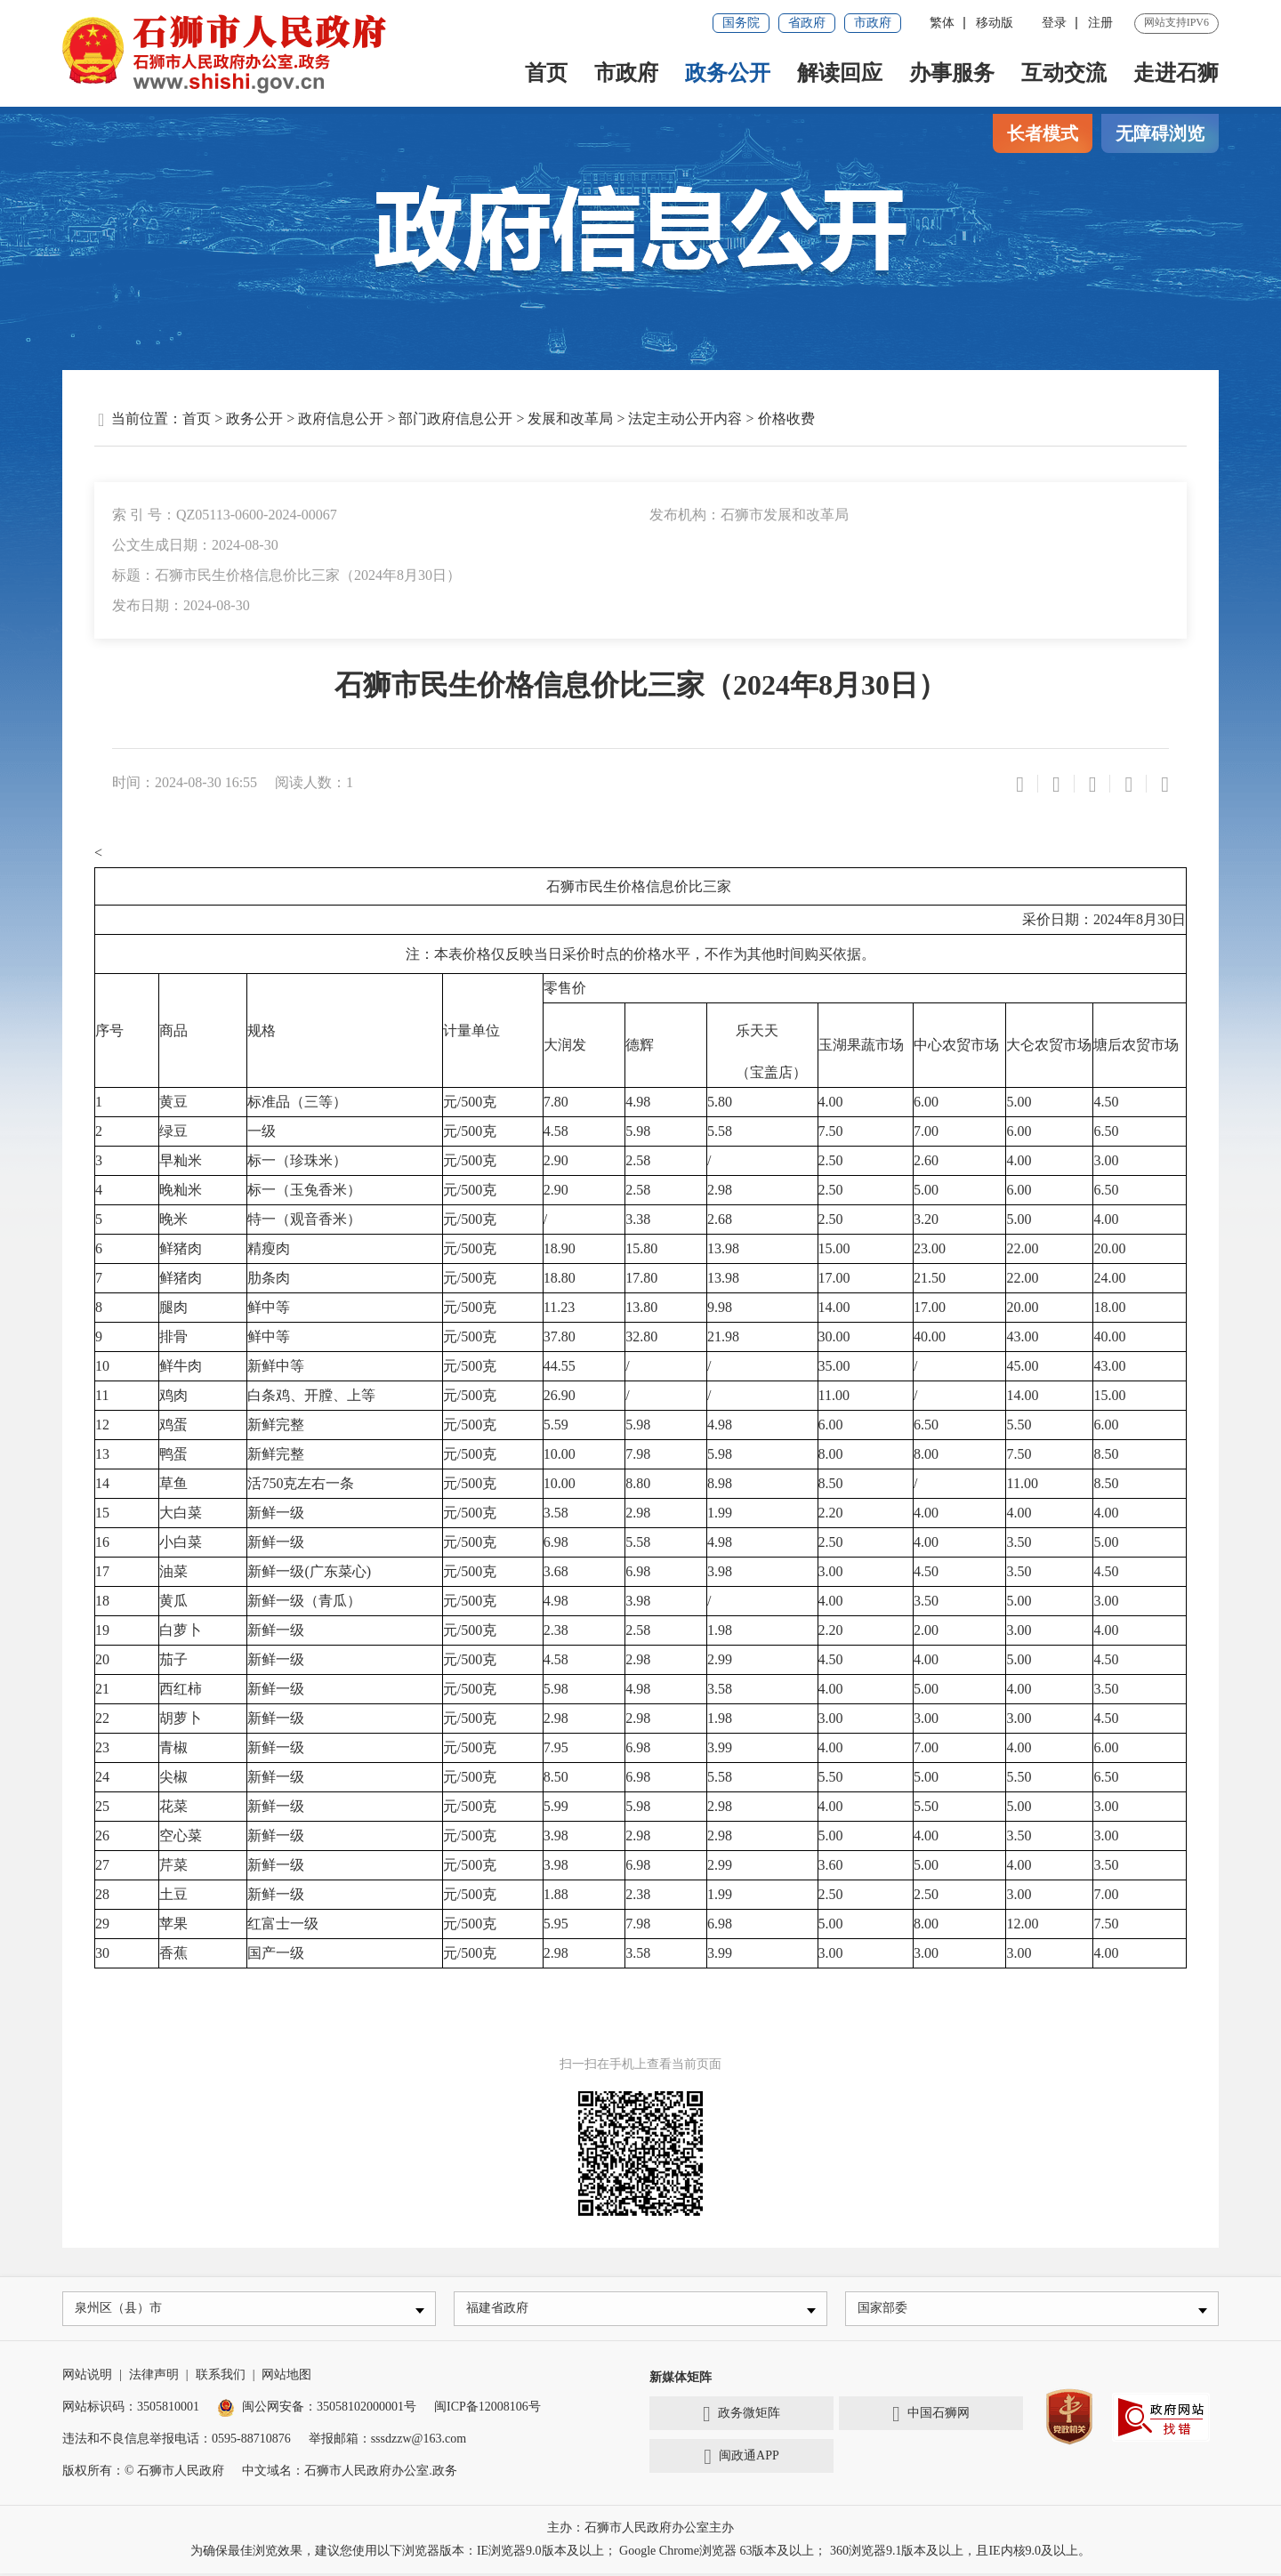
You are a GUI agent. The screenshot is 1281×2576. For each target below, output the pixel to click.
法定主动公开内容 (685, 418)
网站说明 (87, 2377)
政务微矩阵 (741, 2416)
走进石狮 (1176, 73)
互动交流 (1064, 73)
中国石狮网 (931, 2416)
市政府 (872, 22)
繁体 (942, 22)
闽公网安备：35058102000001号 (316, 2409)
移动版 (994, 22)
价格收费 (786, 418)
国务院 (741, 22)
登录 (1054, 22)
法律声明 (154, 2377)
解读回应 (839, 73)
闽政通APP (741, 2459)
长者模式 (1042, 133)
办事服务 (952, 73)
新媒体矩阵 (680, 2380)
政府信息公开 (340, 418)
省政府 (807, 22)
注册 (1100, 22)
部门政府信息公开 (455, 418)
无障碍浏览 (1160, 133)
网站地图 (286, 2377)
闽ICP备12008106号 (487, 2409)
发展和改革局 (570, 418)
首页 (546, 73)
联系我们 (221, 2377)
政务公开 (727, 73)
